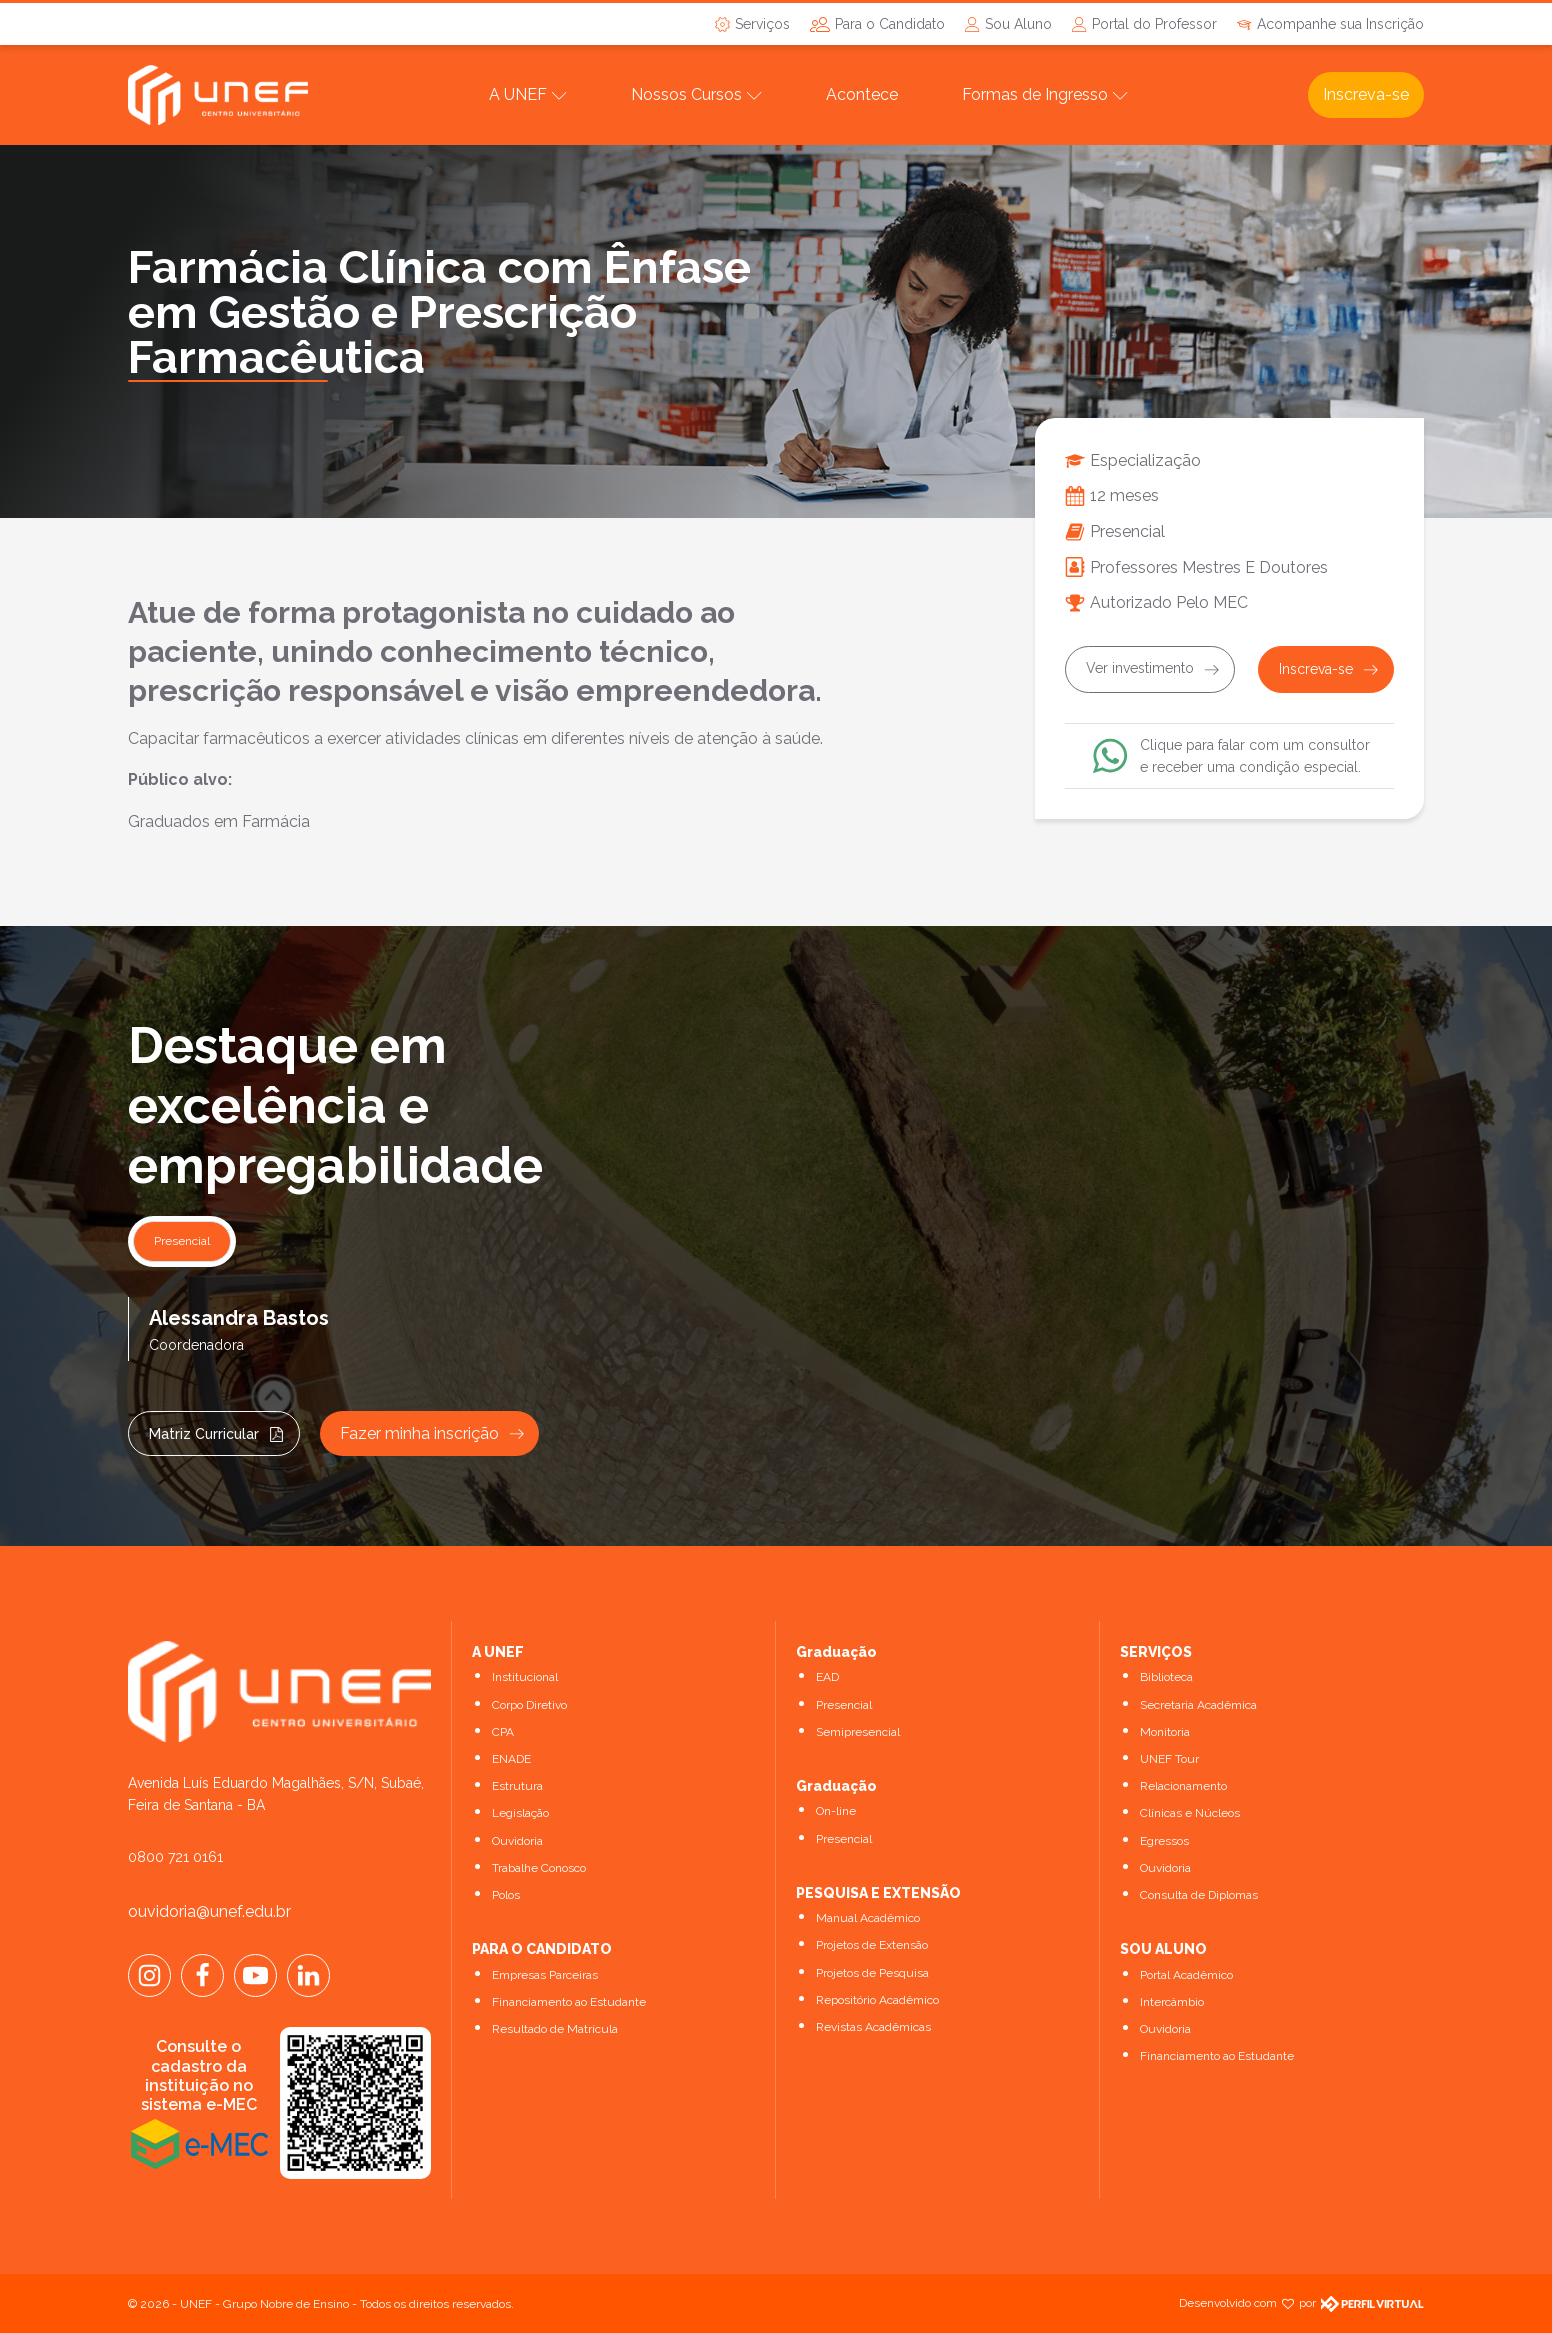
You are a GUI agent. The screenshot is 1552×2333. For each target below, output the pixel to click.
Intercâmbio (1172, 2002)
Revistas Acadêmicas (873, 2027)
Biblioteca (1166, 1677)
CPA (503, 1732)
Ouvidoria (517, 1841)
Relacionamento (1183, 1786)
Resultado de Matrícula (555, 2029)
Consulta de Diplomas (1199, 1895)
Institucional (525, 1677)
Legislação (520, 1813)
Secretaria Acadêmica (1198, 1705)
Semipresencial (858, 1732)
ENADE (511, 1759)
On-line (836, 1811)
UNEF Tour (1169, 1759)
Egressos (1164, 1841)
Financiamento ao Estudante (569, 2002)
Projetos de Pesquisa (872, 1973)
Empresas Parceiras (545, 1975)
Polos (506, 1895)
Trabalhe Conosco (539, 1868)
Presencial (844, 1705)
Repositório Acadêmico (877, 2000)
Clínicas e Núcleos (1190, 1813)
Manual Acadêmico (868, 1918)
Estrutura (517, 1786)
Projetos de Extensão (872, 1945)
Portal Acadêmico (1186, 1975)
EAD (827, 1677)
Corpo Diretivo (529, 1705)
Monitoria (1165, 1732)
